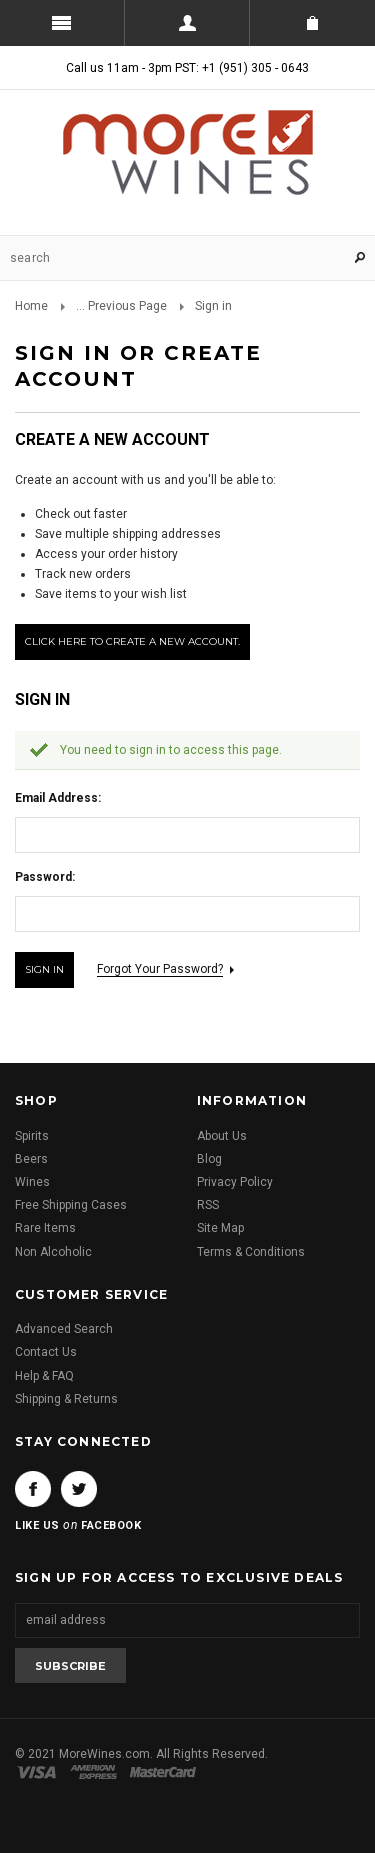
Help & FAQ (44, 1376)
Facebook (33, 1489)
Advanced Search (64, 1329)
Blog (209, 1159)
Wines (32, 1182)
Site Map (220, 1228)
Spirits (32, 1136)
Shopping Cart (312, 23)
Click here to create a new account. (132, 641)
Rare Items (45, 1228)
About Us (222, 1136)
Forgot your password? (160, 969)
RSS (208, 1205)
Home (31, 306)
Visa (40, 1772)
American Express (96, 1772)
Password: (45, 877)
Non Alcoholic (53, 1252)
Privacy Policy (235, 1182)
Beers (31, 1159)
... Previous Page (121, 306)
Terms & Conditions (251, 1252)
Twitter (79, 1489)
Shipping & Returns (66, 1399)
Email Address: (58, 798)
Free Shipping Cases (71, 1205)
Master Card (165, 1772)
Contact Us (46, 1352)
